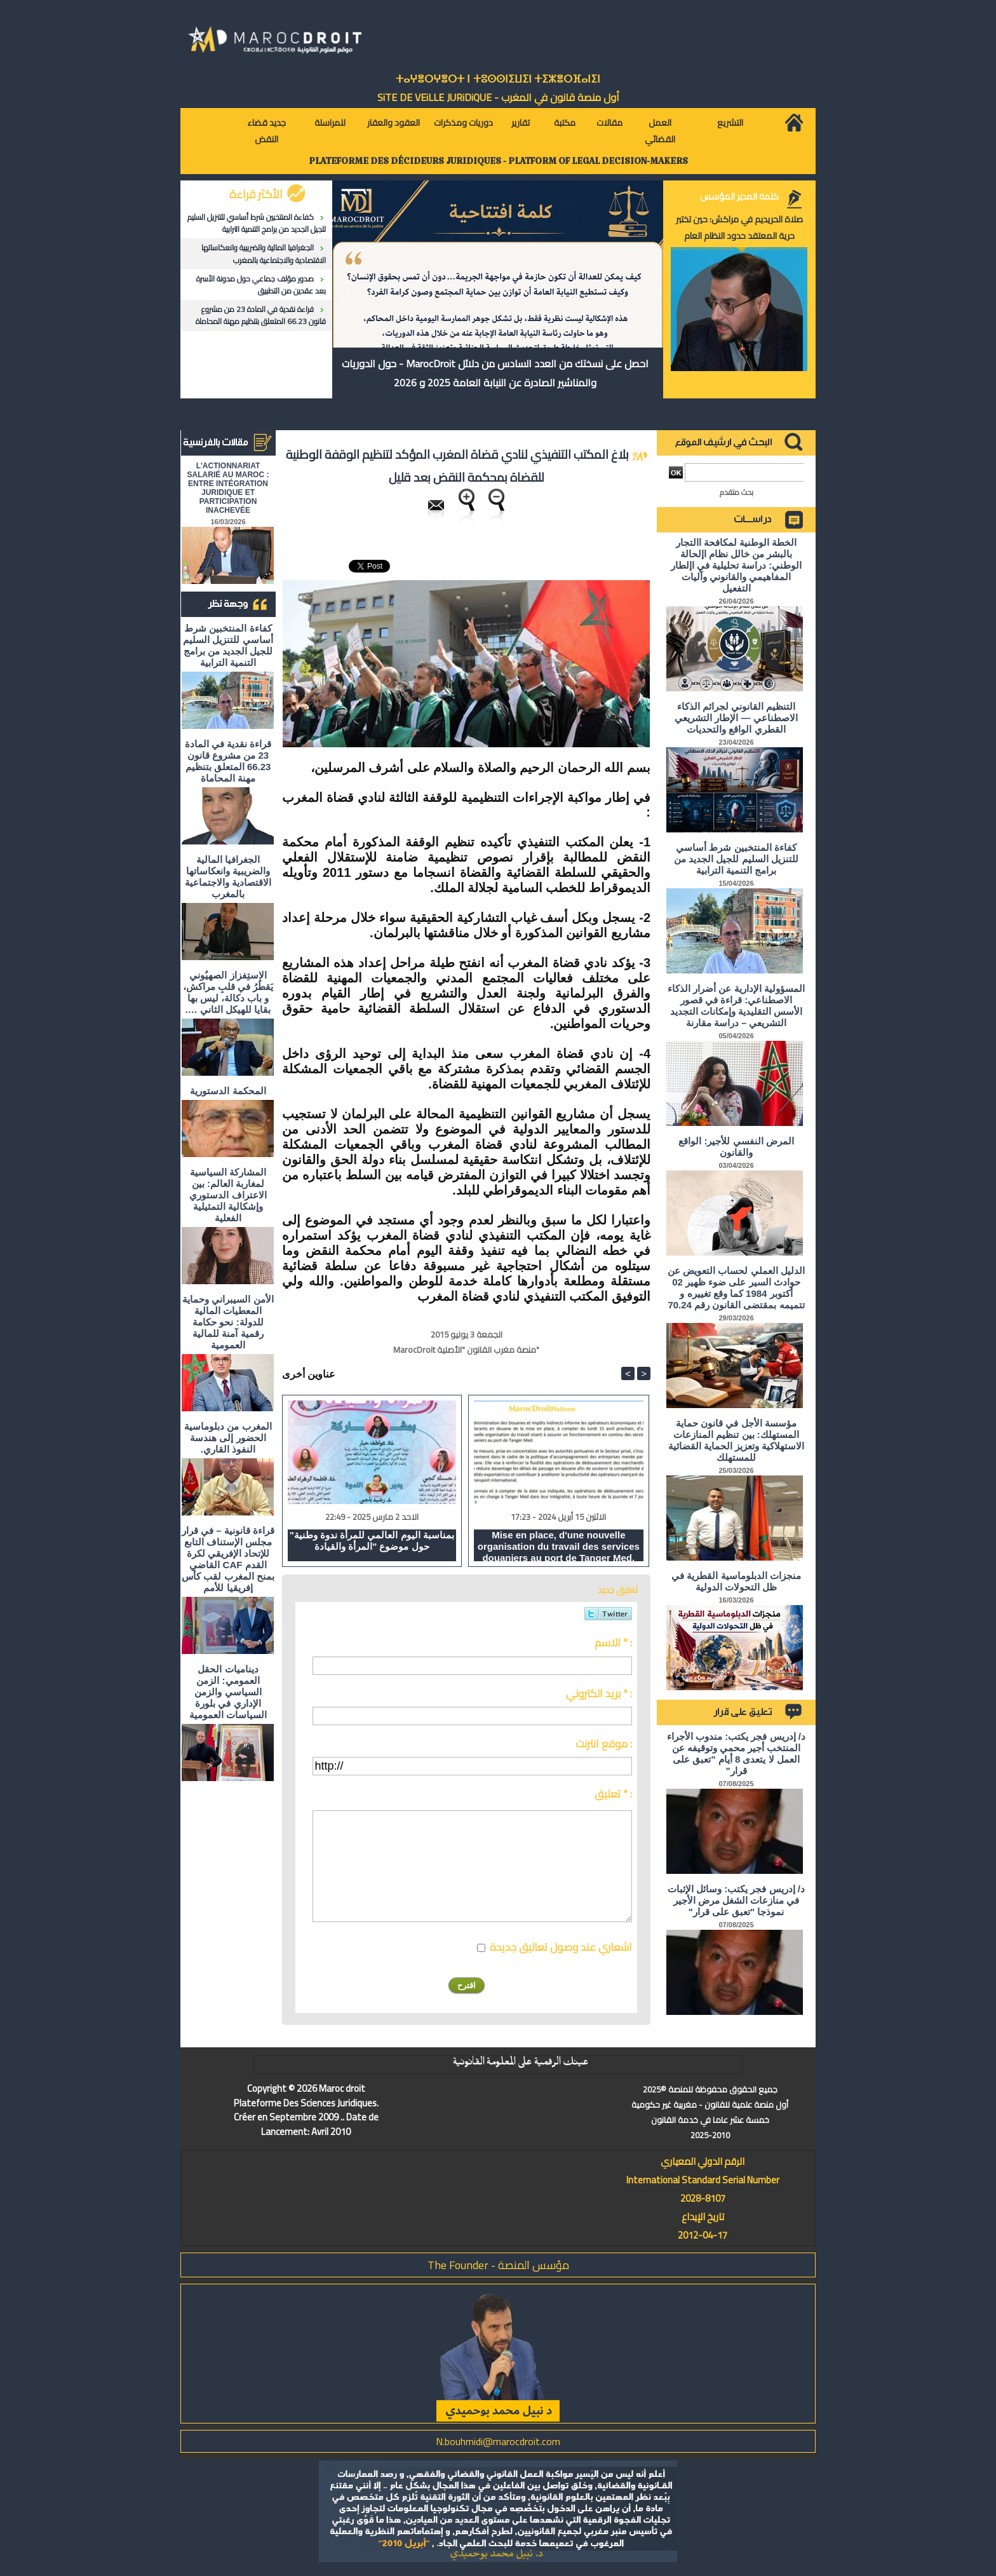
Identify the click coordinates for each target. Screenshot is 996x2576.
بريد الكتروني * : (599, 1693)
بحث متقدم (736, 492)
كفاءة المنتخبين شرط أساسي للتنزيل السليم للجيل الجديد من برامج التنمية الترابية (256, 223)
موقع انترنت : (603, 1743)
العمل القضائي (660, 130)
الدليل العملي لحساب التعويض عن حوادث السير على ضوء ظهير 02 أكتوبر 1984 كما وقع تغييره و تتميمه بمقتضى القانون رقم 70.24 (736, 1287)
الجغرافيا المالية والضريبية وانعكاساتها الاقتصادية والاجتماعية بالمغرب (263, 253)
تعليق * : (613, 1794)
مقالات (609, 122)
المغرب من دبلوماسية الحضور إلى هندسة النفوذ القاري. (227, 1437)
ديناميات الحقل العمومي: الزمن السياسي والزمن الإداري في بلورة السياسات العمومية (228, 1692)
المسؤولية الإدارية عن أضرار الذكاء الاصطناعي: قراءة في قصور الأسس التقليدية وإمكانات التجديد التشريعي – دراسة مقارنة (736, 1005)
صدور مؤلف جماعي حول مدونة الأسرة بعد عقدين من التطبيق (261, 284)
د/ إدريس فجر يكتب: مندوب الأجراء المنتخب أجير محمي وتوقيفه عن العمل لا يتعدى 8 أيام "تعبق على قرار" (736, 1753)
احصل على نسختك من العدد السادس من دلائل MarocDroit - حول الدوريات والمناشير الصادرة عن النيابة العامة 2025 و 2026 (495, 373)
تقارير (520, 122)
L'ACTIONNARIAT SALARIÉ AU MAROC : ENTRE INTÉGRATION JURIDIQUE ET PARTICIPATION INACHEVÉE (228, 488)
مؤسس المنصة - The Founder (498, 2264)
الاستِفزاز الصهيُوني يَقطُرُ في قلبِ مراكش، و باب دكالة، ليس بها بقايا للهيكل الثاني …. (228, 992)
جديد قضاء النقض (266, 130)
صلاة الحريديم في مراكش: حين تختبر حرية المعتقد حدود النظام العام (739, 227)
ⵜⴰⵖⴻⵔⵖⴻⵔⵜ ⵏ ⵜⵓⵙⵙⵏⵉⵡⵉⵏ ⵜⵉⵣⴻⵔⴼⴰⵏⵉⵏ (498, 79)
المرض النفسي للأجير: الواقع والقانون (736, 1146)
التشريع (730, 122)
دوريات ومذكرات (463, 122)
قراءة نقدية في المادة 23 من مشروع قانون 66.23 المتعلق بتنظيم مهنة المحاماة (261, 315)
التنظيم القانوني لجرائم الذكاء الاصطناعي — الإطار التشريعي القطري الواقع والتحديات (736, 718)
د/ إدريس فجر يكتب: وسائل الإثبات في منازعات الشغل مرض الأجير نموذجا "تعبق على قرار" (736, 1900)
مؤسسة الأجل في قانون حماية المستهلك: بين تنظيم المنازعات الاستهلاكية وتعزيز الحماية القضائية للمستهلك (736, 1440)
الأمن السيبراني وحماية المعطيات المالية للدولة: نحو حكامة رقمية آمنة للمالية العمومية (227, 1322)
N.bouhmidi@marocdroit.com (498, 2441)
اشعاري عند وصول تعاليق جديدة (561, 1947)
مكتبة (564, 122)
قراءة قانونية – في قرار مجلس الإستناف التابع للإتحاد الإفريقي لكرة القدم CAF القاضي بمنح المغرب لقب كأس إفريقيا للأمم (228, 1559)
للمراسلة (330, 122)
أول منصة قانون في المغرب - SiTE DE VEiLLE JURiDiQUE (498, 97)
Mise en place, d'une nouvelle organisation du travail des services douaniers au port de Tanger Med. (559, 1545)
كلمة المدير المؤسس (739, 196)
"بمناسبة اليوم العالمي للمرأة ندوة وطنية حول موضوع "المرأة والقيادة (372, 1540)
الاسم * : (613, 1642)
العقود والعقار (393, 122)
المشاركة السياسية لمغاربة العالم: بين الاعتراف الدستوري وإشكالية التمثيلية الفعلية (227, 1195)
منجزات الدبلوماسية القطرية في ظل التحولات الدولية (736, 1581)
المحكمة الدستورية (228, 1090)
